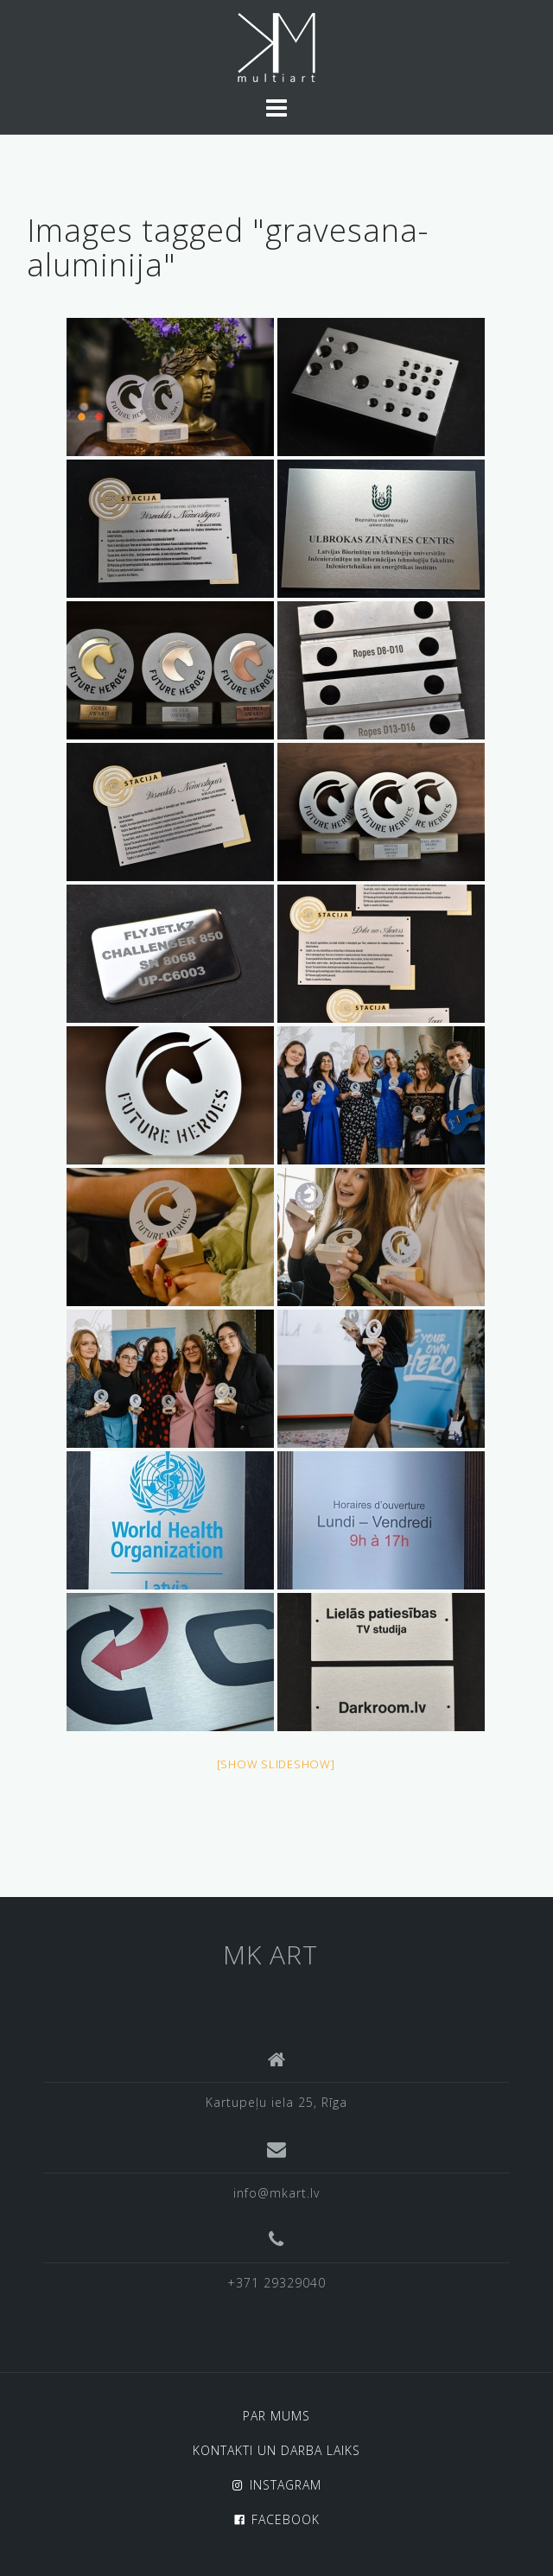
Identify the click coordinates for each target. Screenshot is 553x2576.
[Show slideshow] (276, 1764)
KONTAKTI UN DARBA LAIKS (276, 2450)
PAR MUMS (276, 2416)
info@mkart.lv (276, 2193)
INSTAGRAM (285, 2485)
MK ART (270, 1954)
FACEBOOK (285, 2519)
